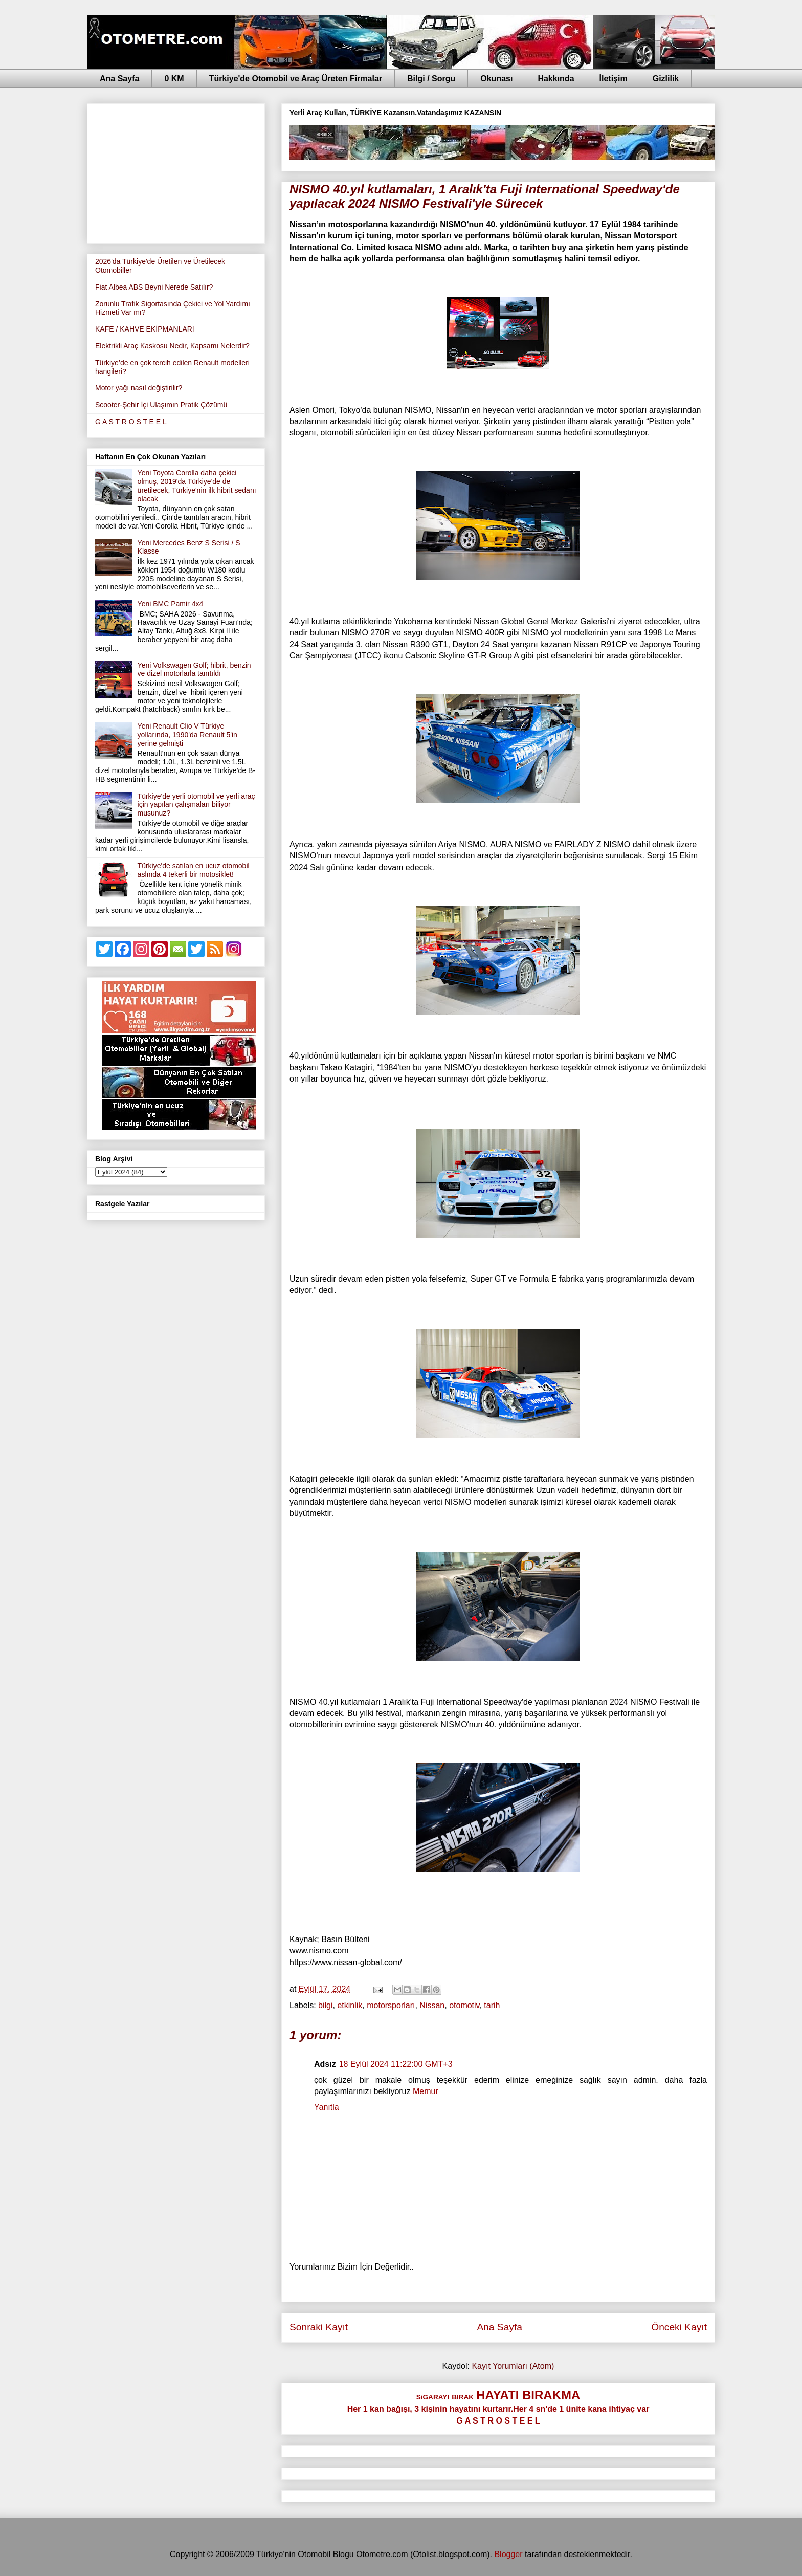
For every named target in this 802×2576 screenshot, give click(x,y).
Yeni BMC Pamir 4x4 (171, 604)
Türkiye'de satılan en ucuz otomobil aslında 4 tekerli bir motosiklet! (194, 870)
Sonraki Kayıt (318, 2327)
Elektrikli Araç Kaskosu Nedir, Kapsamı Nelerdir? (172, 346)
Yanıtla (326, 2107)
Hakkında (556, 78)
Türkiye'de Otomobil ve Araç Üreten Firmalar (295, 78)
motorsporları (391, 2005)
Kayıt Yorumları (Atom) (513, 2366)
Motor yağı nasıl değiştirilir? (138, 388)
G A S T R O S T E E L (131, 421)
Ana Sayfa (119, 78)
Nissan (431, 2005)
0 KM (174, 78)
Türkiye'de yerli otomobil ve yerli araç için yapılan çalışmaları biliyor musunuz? (196, 805)
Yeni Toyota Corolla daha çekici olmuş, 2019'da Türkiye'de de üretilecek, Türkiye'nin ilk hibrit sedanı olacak (197, 485)
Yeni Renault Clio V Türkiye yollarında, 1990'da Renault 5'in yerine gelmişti (187, 734)
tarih (492, 2005)
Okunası (496, 78)
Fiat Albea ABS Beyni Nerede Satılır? (154, 287)
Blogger (508, 2554)
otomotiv (464, 2005)
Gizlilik (666, 78)
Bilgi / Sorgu (431, 78)
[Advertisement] (176, 171)
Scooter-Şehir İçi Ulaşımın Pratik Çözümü (161, 405)
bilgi (325, 2005)
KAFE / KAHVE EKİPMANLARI (144, 329)
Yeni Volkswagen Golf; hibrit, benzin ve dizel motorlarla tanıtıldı (194, 669)
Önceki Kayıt (679, 2327)
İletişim (613, 78)
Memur (425, 2091)
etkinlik (349, 2005)
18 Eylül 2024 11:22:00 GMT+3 (396, 2064)
